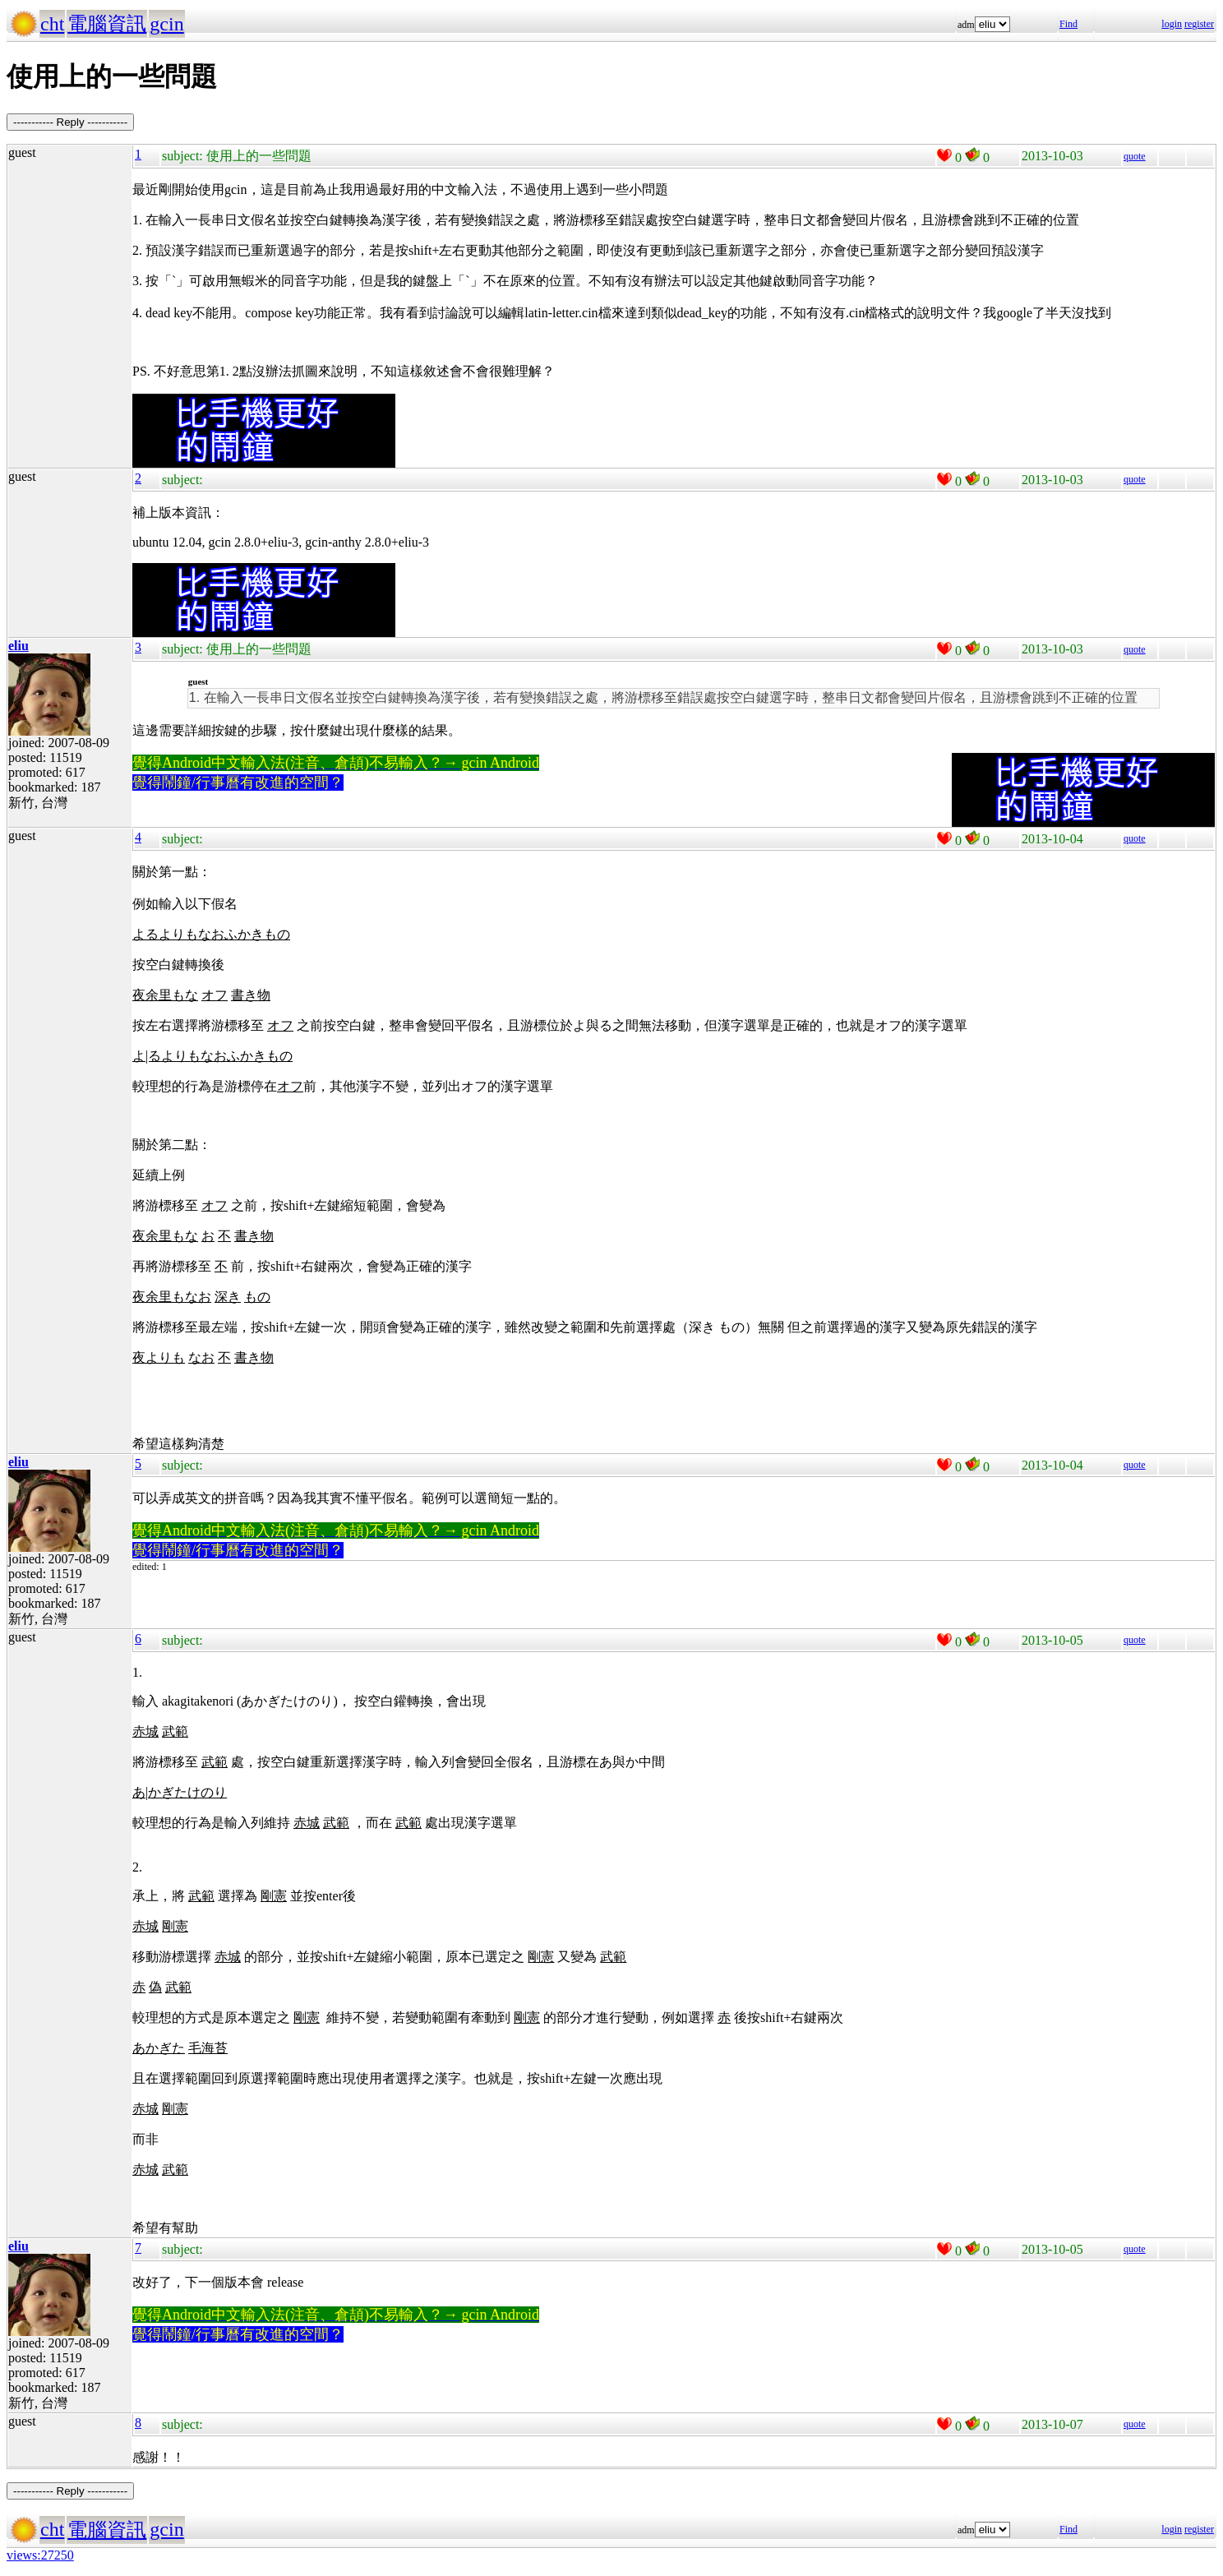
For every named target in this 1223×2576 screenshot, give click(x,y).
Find (1068, 24)
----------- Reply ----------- (70, 122)
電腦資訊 (106, 24)
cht (52, 24)
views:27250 (40, 2555)
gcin (166, 24)
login (1171, 24)
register (1199, 24)
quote (1135, 156)
